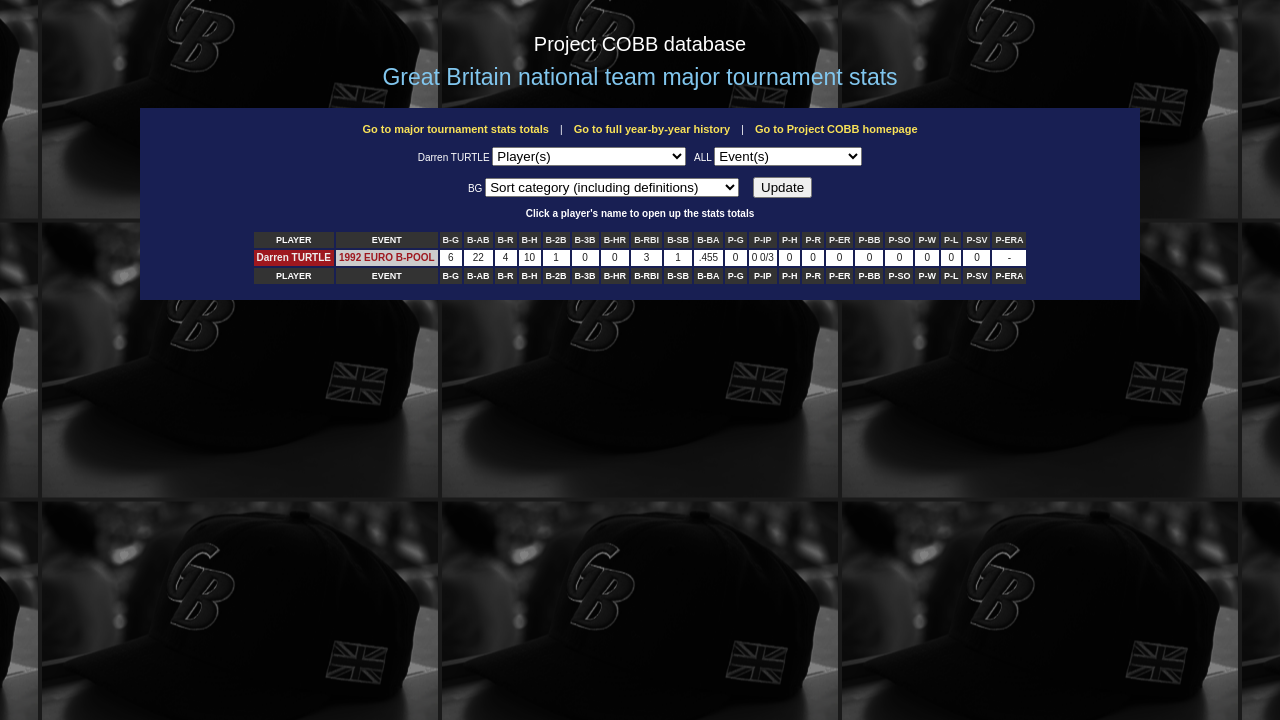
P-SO (899, 240)
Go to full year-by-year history (652, 129)
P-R (813, 240)
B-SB (678, 240)
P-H (790, 240)
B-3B (585, 240)
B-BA (708, 240)
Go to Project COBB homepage (836, 129)
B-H (530, 240)
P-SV (976, 240)
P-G (736, 240)
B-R (506, 240)
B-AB (478, 240)
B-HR (615, 240)
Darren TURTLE (294, 257)
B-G (451, 240)
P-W (927, 240)
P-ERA (1009, 240)
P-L (951, 240)
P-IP (763, 240)
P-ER (840, 240)
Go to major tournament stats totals (455, 129)
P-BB (869, 240)
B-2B (556, 240)
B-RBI (646, 240)
